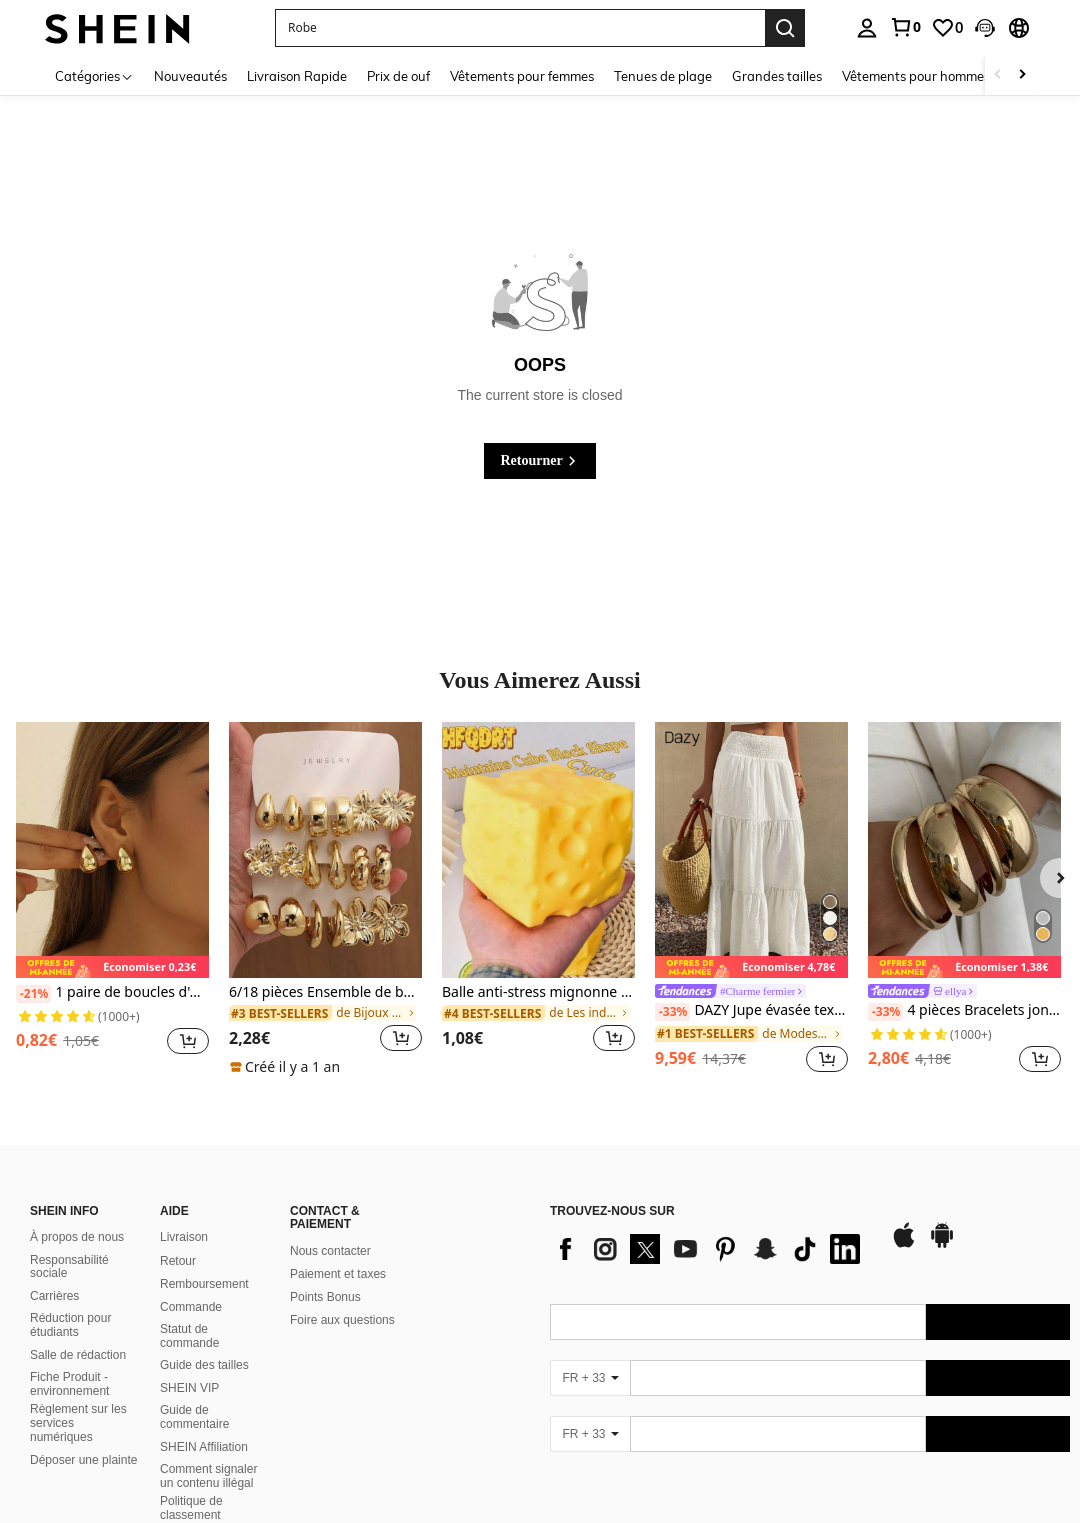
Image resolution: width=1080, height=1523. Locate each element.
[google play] (942, 1245)
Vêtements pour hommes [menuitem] (916, 76)
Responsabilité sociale (69, 1267)
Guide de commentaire (194, 1417)
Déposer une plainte (83, 1460)
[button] (985, 28)
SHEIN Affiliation (204, 1447)
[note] (112, 967)
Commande (191, 1307)
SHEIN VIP (189, 1388)
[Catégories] (94, 75)
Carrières (54, 1296)
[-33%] (672, 1012)
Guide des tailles (204, 1365)
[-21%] (33, 994)
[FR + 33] (590, 1378)
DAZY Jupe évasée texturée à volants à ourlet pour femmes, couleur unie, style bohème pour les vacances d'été (751, 1011)
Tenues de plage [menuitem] (663, 76)
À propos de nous (77, 1237)
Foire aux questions (342, 1320)
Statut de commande (189, 1336)
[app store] (904, 1245)
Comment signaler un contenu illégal (208, 1476)
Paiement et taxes (338, 1274)
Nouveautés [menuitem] (190, 76)
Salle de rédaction (78, 1355)
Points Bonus (325, 1297)
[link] (905, 27)
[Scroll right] (1022, 75)
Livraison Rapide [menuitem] (297, 76)
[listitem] (112, 899)
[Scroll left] (998, 75)
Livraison (184, 1237)
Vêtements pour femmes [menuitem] (522, 76)
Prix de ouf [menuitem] (398, 76)
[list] (710, 1249)
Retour (178, 1261)
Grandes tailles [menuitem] (777, 76)
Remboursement (204, 1284)
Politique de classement (191, 1508)
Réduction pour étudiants (70, 1325)
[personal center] (867, 28)
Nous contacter (330, 1251)
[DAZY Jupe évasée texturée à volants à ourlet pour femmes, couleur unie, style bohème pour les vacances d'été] (751, 850)
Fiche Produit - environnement (69, 1384)
